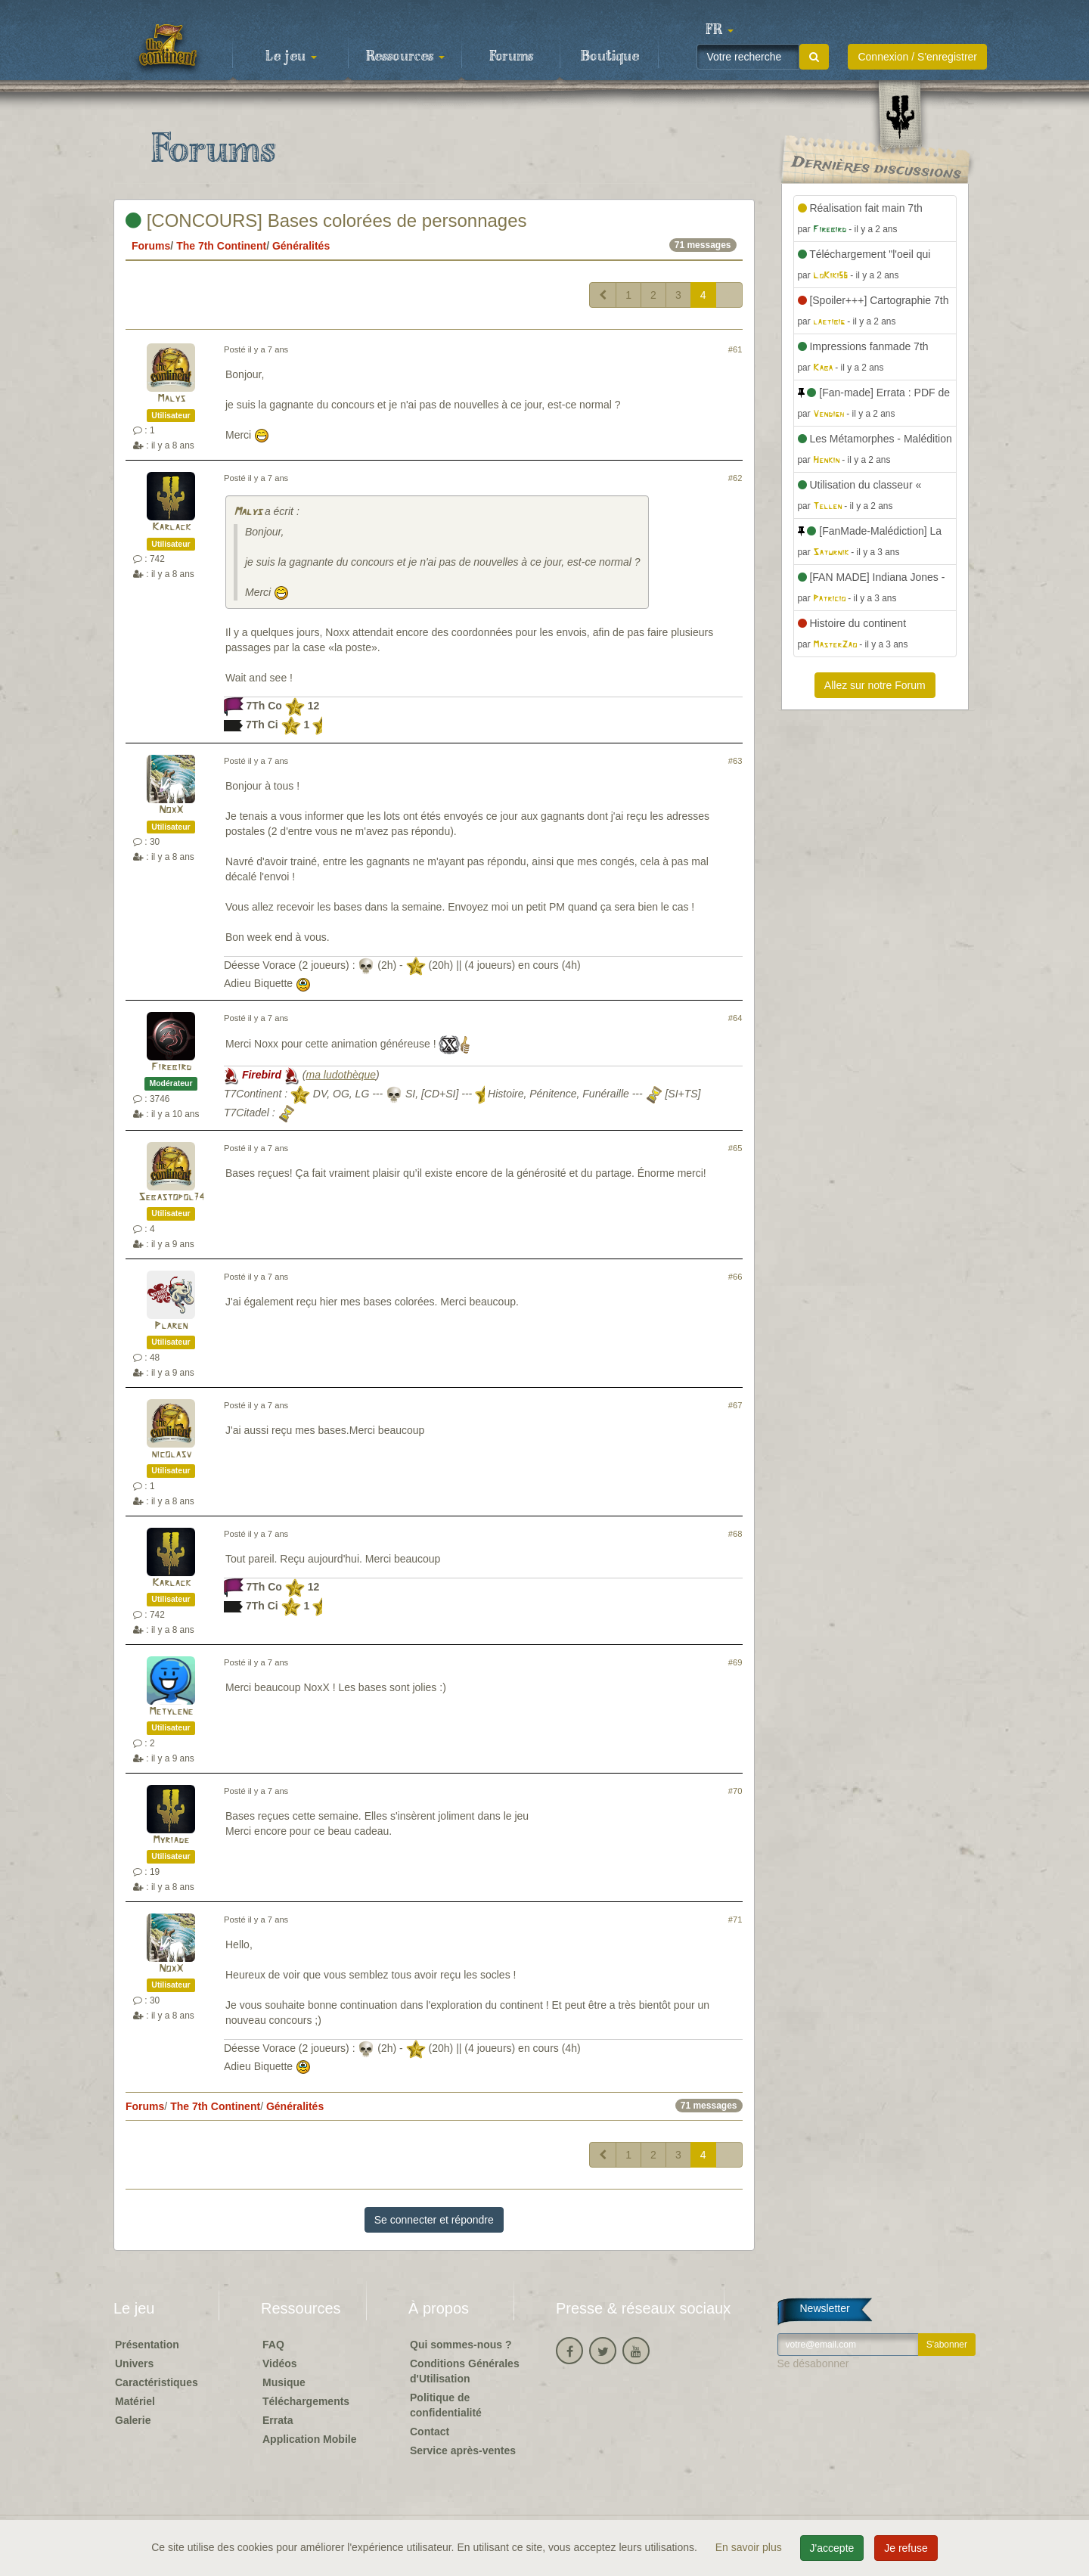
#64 (735, 1018)
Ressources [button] (405, 56)
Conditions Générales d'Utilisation (465, 2371)
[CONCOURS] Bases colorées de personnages (326, 220)
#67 (735, 1405)
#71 (735, 1919)
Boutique (610, 56)
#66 (735, 1276)
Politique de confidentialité (446, 2405)
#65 (735, 1148)
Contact (429, 2431)
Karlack (171, 527)
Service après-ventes (463, 2450)
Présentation (147, 2345)
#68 (735, 1533)
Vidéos (279, 2363)
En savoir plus (750, 2547)
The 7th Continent (221, 246)
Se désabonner (813, 2363)
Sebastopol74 (171, 1197)
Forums (511, 56)
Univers (134, 2363)
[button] (719, 30)
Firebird (171, 1067)
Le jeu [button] (291, 56)
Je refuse (906, 2548)
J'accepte (832, 2548)
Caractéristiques (156, 2382)
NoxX (171, 810)
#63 (735, 760)
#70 (735, 1790)
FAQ (273, 2345)
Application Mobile (309, 2439)
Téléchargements (305, 2401)
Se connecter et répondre (434, 2220)
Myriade (171, 1840)
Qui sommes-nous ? (461, 2345)
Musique (284, 2382)
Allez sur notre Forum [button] (875, 685)
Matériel (135, 2401)
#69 (735, 1662)
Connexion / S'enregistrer (917, 57)
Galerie (132, 2420)
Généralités (301, 246)
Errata (277, 2420)
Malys (171, 399)
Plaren (171, 1326)
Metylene (171, 1712)
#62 (735, 478)
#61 (735, 349)
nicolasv (171, 1454)
